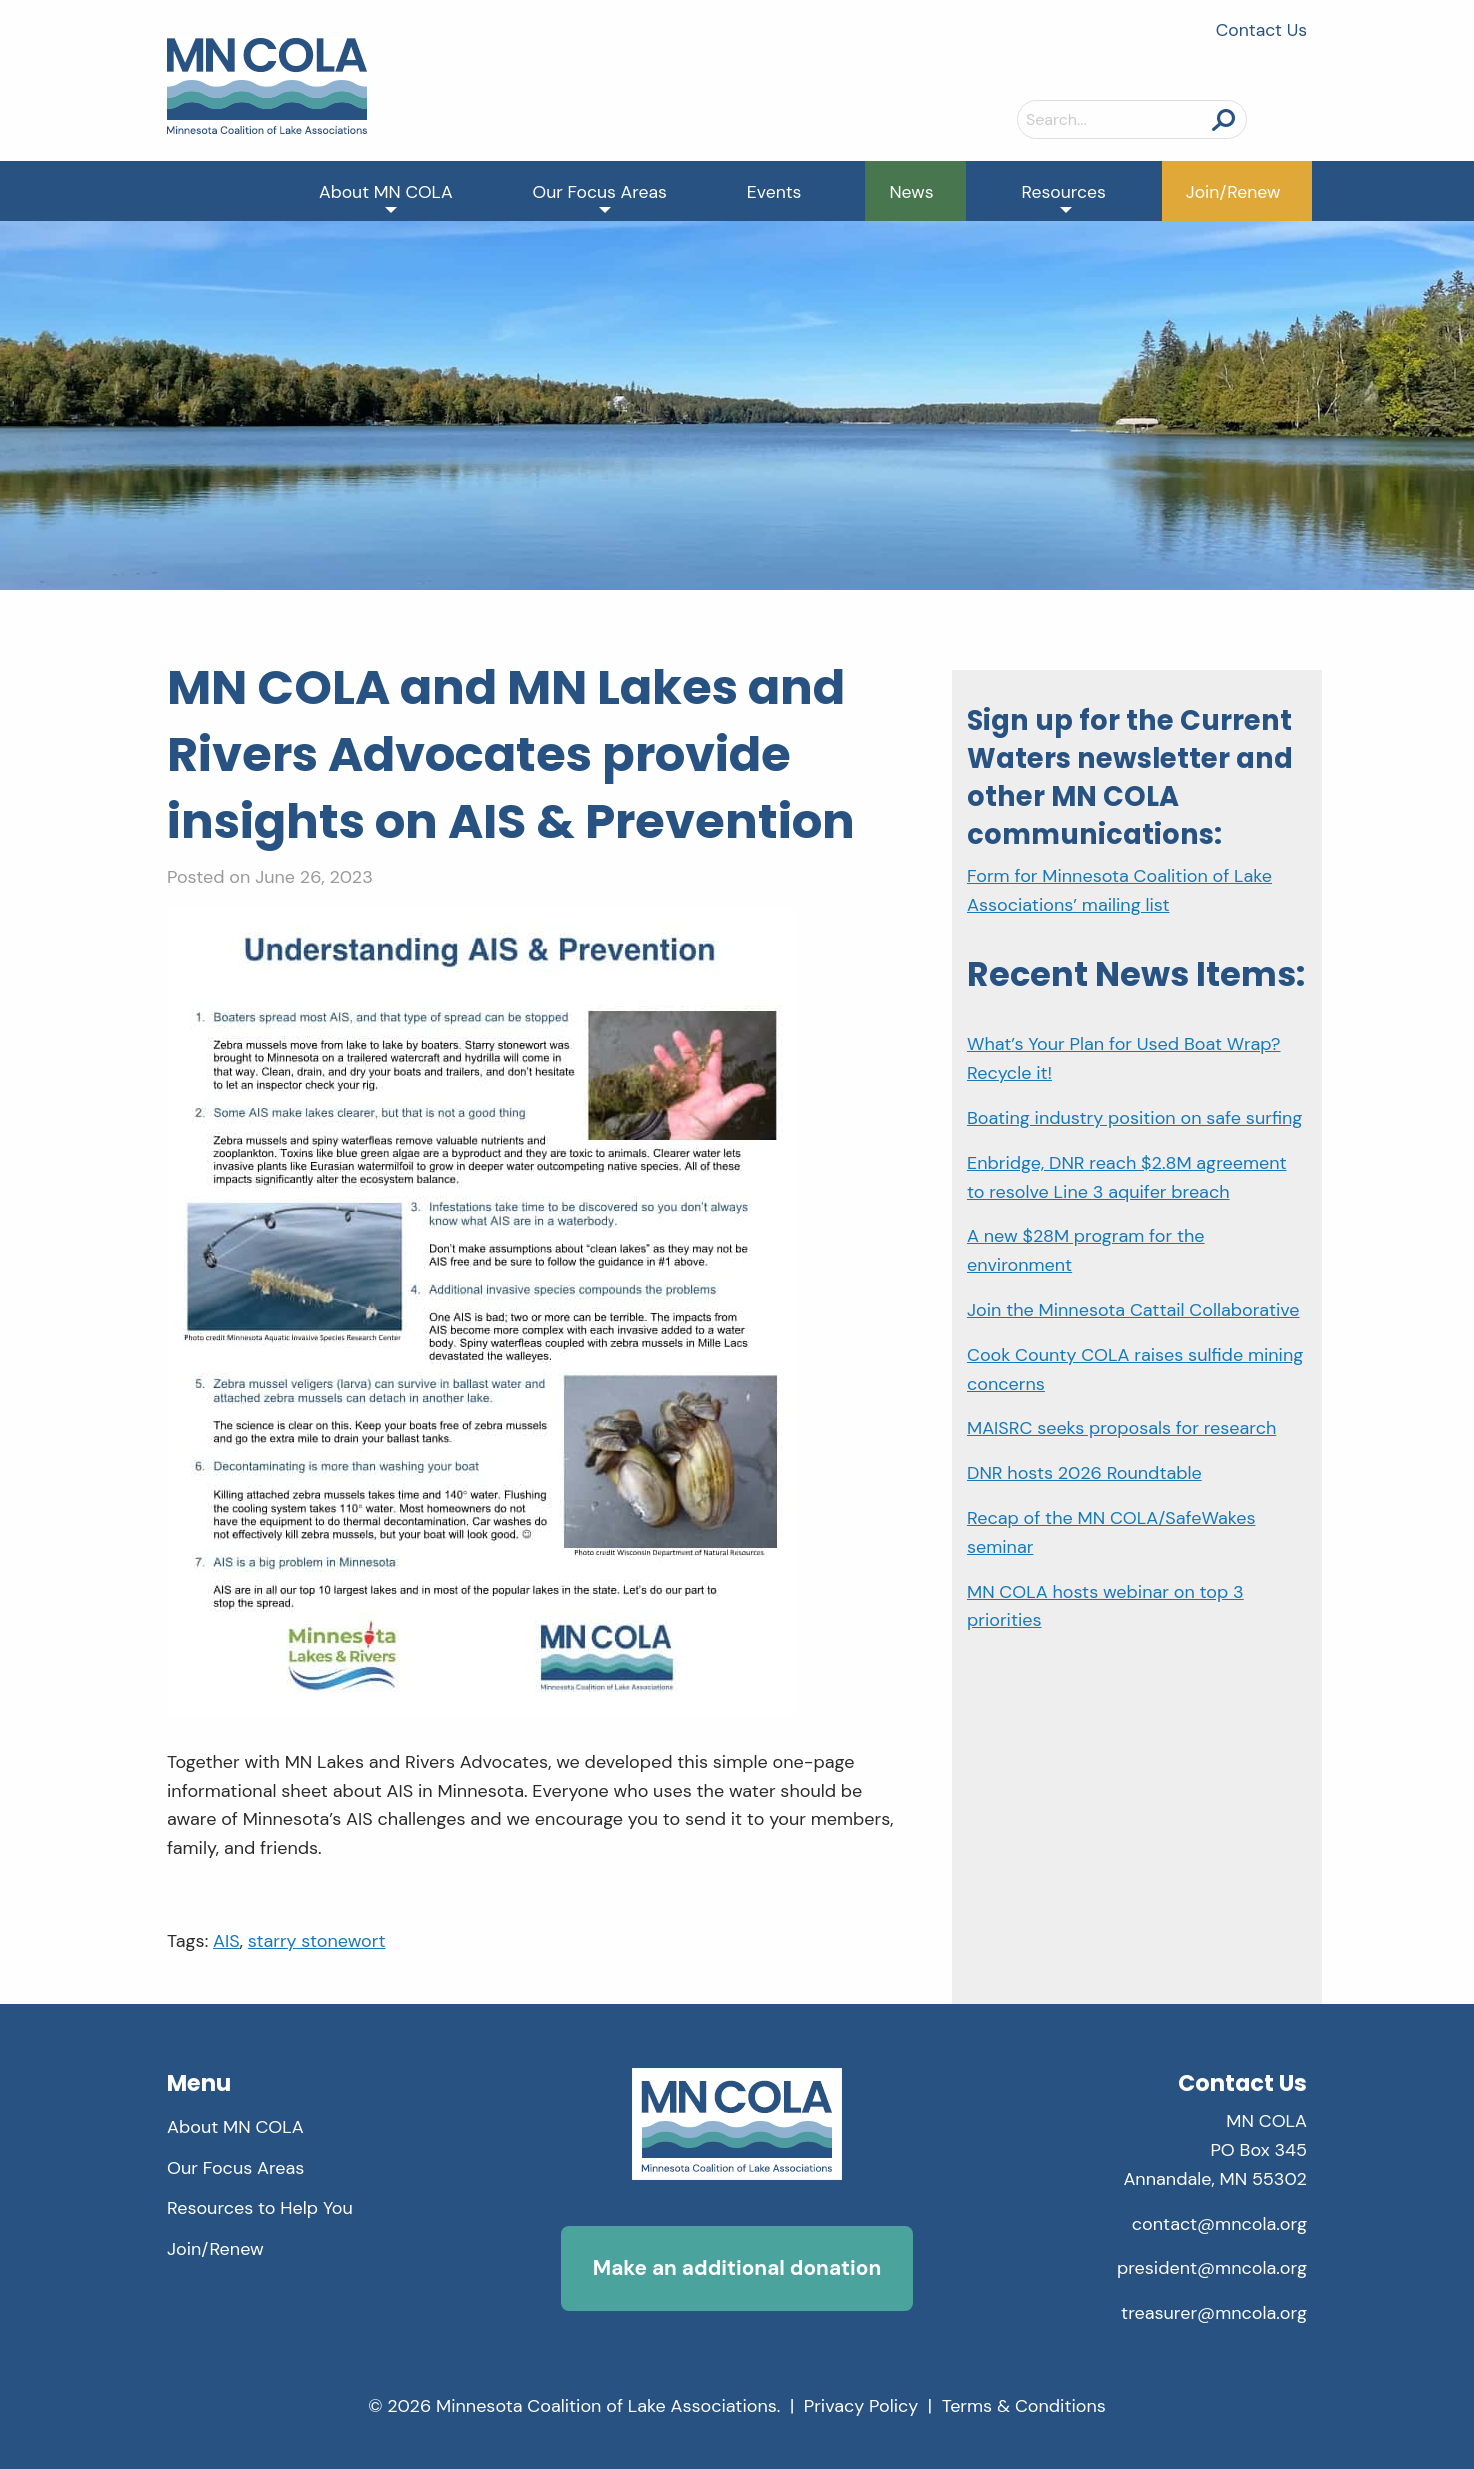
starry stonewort (317, 1941)
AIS (226, 1941)
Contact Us (1261, 30)
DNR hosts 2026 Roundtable (1084, 1473)
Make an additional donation (737, 2267)
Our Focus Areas (600, 192)
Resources (1064, 192)
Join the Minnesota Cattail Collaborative (1133, 1310)
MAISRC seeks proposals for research (1121, 1428)
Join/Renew (1233, 192)
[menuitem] (386, 191)
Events (774, 192)
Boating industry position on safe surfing (1134, 1118)
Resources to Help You (260, 2208)
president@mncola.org (1212, 2268)
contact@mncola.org (1219, 2224)
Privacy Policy (861, 2406)
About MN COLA (386, 192)
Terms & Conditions (1024, 2406)
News (911, 192)
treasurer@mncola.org (1214, 2313)
